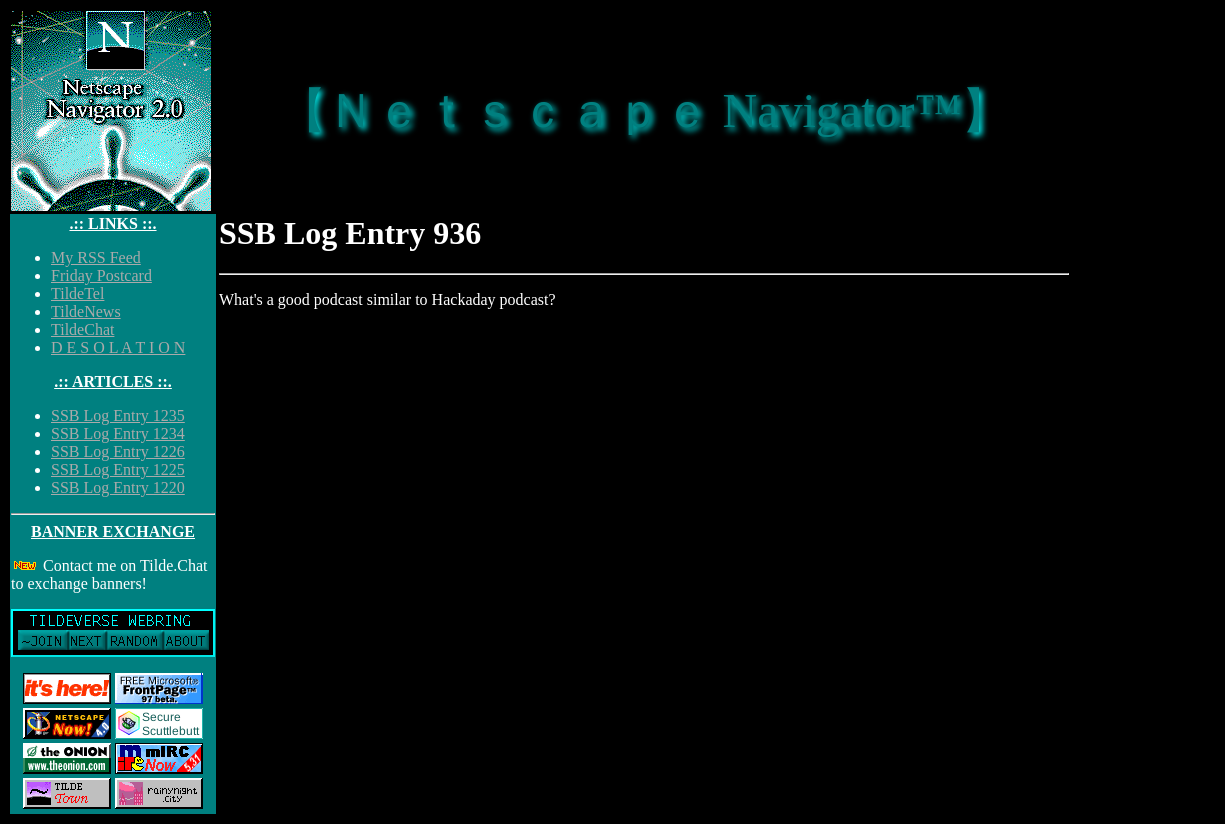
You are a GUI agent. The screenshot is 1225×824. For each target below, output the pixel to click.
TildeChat (82, 329)
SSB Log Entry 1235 (118, 415)
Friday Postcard (101, 275)
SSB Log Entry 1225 (118, 469)
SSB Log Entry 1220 (118, 487)
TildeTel (77, 293)
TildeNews (86, 311)
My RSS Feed (96, 257)
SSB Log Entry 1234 (118, 433)
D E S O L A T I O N (118, 347)
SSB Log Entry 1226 (118, 451)
